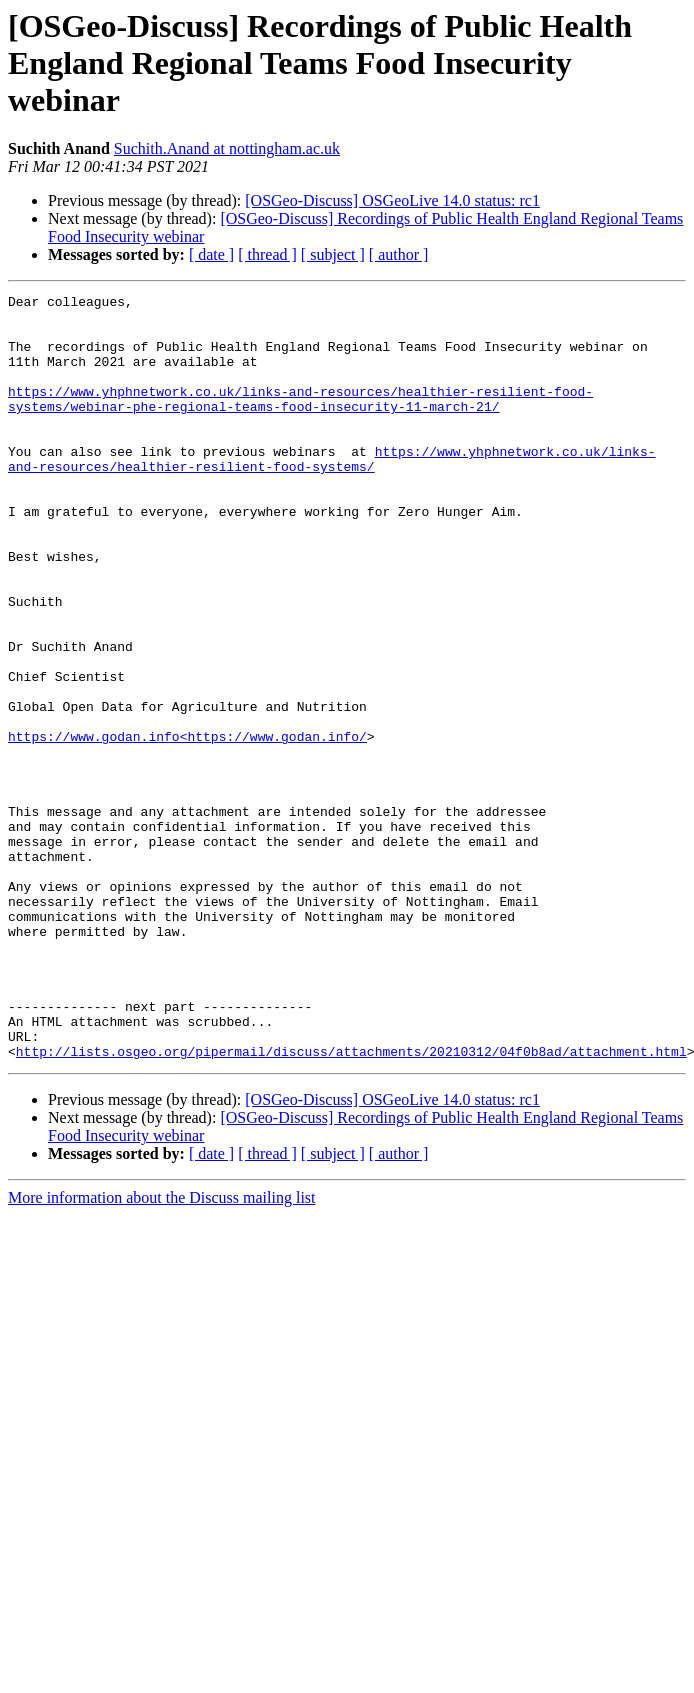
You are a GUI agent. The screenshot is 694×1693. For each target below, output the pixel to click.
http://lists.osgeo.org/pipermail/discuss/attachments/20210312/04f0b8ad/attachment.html (351, 1204)
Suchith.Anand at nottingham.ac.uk (227, 148)
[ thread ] (267, 254)
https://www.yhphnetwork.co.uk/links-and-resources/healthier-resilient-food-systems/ (331, 493)
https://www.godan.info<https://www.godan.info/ (187, 826)
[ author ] (399, 254)
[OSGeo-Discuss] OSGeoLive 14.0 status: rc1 (392, 200)
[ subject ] (333, 254)
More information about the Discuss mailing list (162, 1350)
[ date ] (211, 254)
